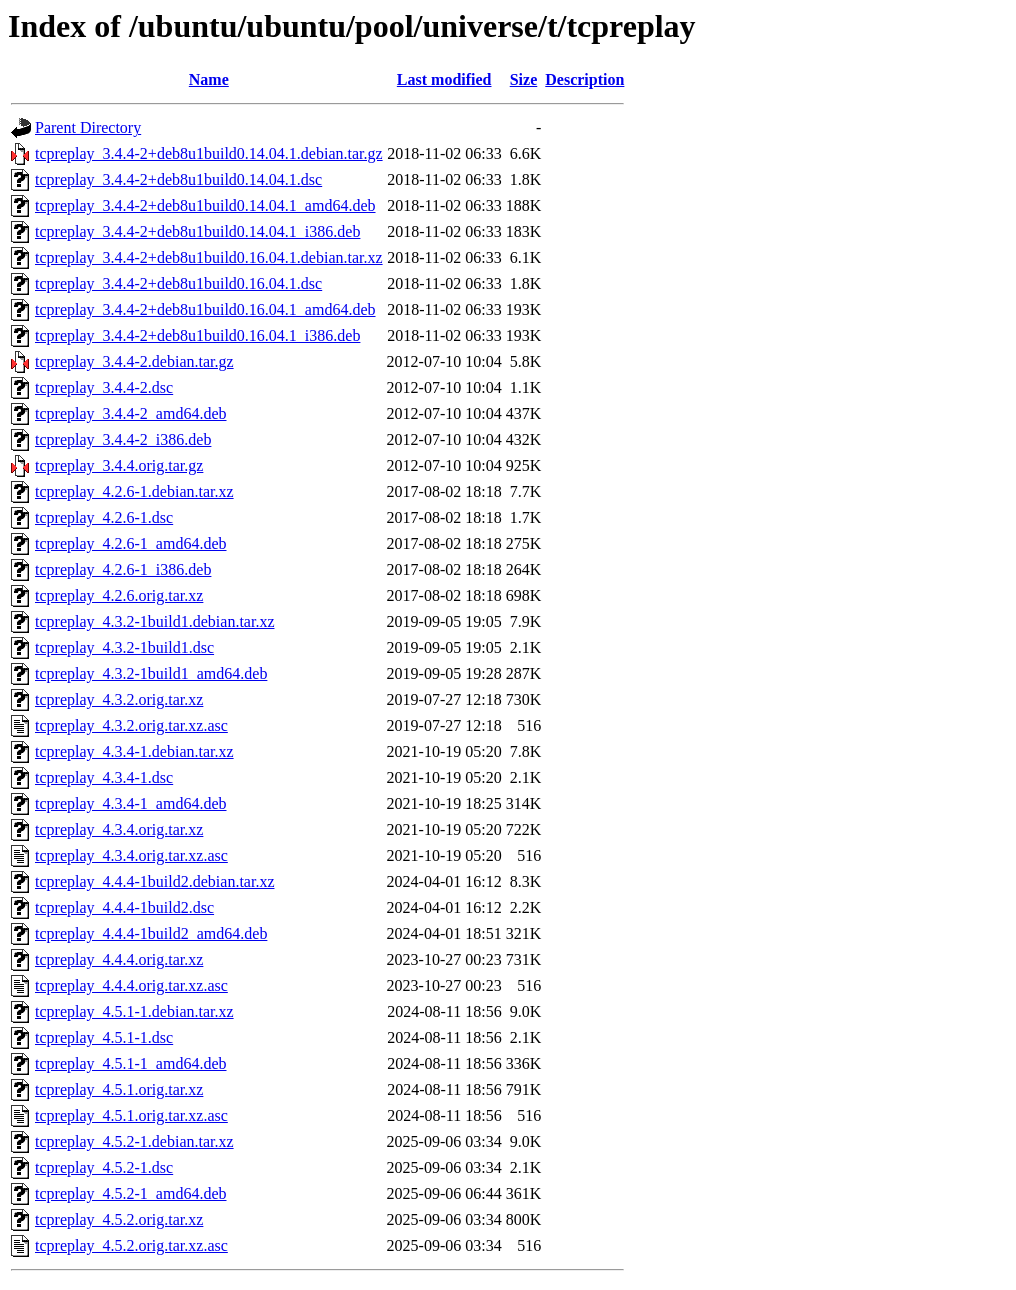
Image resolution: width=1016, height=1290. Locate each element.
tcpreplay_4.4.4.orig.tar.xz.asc (131, 985)
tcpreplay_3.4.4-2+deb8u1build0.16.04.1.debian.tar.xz (209, 257)
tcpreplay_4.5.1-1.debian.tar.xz (134, 1011)
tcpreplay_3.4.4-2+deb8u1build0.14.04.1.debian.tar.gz (209, 153)
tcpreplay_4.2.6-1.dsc (104, 517)
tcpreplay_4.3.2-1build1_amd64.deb (151, 673)
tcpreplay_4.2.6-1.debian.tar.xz (134, 491)
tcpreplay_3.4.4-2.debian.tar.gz (134, 361)
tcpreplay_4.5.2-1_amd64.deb (131, 1193)
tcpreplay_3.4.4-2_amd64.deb (131, 413)
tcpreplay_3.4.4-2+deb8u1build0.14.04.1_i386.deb (197, 231)
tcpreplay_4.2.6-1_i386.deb (123, 569)
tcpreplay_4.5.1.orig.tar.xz (119, 1089)
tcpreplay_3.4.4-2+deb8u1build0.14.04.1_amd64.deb (205, 205)
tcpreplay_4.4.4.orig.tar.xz (119, 959)
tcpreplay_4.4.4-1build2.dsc (124, 907)
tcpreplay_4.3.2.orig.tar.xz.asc (131, 725)
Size (524, 79)
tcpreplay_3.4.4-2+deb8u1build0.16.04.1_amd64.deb (205, 309)
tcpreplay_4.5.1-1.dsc (104, 1037)
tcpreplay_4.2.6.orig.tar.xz (119, 595)
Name (209, 79)
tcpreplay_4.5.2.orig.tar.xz (119, 1219)
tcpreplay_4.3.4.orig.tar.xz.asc (131, 855)
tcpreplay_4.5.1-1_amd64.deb (131, 1063)
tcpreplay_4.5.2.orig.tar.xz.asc (131, 1245)
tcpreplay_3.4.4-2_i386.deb (123, 439)
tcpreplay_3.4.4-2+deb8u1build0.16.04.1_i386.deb (197, 335)
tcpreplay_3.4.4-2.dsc (104, 387)
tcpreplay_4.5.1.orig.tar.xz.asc (131, 1115)
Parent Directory (88, 127)
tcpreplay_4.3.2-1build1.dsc (124, 647)
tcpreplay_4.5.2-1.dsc (104, 1167)
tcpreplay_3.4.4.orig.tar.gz (119, 465)
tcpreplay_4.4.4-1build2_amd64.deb (151, 933)
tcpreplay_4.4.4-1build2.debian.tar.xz (154, 881)
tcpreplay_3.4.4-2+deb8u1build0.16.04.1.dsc (178, 283)
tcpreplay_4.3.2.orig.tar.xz (119, 699)
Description (584, 79)
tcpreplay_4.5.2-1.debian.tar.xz (134, 1141)
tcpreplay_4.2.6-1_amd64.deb (131, 543)
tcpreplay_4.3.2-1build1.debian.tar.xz (154, 621)
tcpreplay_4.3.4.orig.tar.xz (119, 829)
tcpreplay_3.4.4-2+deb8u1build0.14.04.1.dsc (178, 179)
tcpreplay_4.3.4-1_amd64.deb (131, 803)
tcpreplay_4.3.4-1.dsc (104, 777)
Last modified (444, 79)
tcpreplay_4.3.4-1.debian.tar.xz (134, 751)
